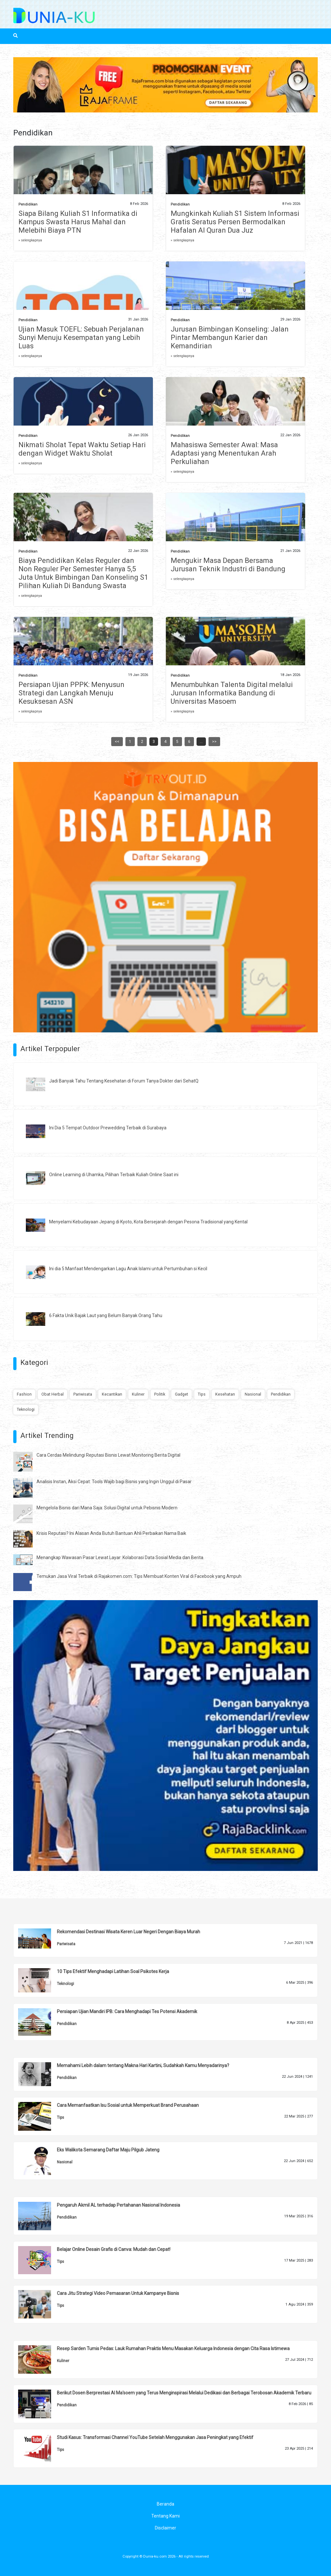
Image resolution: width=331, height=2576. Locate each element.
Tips (202, 1394)
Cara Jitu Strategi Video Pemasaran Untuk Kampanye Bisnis (118, 2293)
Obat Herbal (52, 1394)
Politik (159, 1394)
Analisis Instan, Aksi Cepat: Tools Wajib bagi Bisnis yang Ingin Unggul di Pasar (114, 1481)
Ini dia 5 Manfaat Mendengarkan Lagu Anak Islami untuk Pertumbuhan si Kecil (128, 1268)
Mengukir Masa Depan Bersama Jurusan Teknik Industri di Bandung (228, 564)
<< (117, 741)
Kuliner (138, 1394)
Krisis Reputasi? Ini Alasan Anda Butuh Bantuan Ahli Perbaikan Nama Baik (111, 1533)
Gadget (181, 1394)
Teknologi (26, 1409)
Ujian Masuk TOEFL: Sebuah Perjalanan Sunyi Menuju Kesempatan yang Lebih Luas (81, 337)
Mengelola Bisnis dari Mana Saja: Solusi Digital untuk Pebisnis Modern (107, 1507)
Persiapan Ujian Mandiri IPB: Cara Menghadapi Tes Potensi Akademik (127, 2011)
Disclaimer (165, 2527)
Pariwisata (82, 1394)
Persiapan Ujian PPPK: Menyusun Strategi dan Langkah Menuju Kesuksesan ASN (71, 693)
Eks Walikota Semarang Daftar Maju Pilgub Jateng (108, 2149)
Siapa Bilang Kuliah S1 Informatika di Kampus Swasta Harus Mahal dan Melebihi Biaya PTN (77, 221)
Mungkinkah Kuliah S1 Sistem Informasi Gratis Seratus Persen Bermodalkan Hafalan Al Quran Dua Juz (235, 221)
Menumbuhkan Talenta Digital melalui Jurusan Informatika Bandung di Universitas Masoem (232, 693)
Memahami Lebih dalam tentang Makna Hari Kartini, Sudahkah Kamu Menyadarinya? (143, 2065)
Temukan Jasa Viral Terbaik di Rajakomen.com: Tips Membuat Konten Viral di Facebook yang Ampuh (139, 1576)
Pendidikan (27, 204)
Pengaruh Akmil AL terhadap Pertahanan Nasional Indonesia (118, 2205)
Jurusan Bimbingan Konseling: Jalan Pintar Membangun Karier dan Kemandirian (230, 337)
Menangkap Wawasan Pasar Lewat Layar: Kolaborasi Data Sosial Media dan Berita (120, 1557)
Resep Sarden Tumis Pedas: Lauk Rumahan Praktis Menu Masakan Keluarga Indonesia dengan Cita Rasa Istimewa (173, 2348)
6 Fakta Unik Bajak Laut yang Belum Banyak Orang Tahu (105, 1315)
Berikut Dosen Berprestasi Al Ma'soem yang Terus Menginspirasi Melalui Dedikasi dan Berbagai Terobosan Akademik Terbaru (184, 2392)
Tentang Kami (165, 2515)
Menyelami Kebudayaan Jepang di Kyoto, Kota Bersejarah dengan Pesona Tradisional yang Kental (148, 1221)
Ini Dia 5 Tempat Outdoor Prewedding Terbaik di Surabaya (107, 1127)
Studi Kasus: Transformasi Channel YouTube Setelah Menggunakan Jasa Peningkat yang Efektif (155, 2437)
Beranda (165, 2504)
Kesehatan (225, 1394)
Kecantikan (112, 1394)
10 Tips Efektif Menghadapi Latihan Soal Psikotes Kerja (113, 1971)
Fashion (24, 1394)
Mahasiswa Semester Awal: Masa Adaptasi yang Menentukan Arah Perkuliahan (224, 453)
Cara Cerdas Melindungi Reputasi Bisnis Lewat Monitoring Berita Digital (108, 1455)
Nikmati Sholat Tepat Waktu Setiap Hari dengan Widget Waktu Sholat (82, 449)
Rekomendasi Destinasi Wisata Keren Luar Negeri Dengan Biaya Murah (128, 1931)
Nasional (253, 1394)
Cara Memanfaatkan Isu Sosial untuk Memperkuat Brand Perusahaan (128, 2105)
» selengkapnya (30, 240)
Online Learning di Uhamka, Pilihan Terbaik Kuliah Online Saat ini (113, 1174)
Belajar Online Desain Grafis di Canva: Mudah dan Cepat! (113, 2249)
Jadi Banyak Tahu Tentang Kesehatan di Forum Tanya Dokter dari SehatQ (123, 1080)
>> (214, 741)
